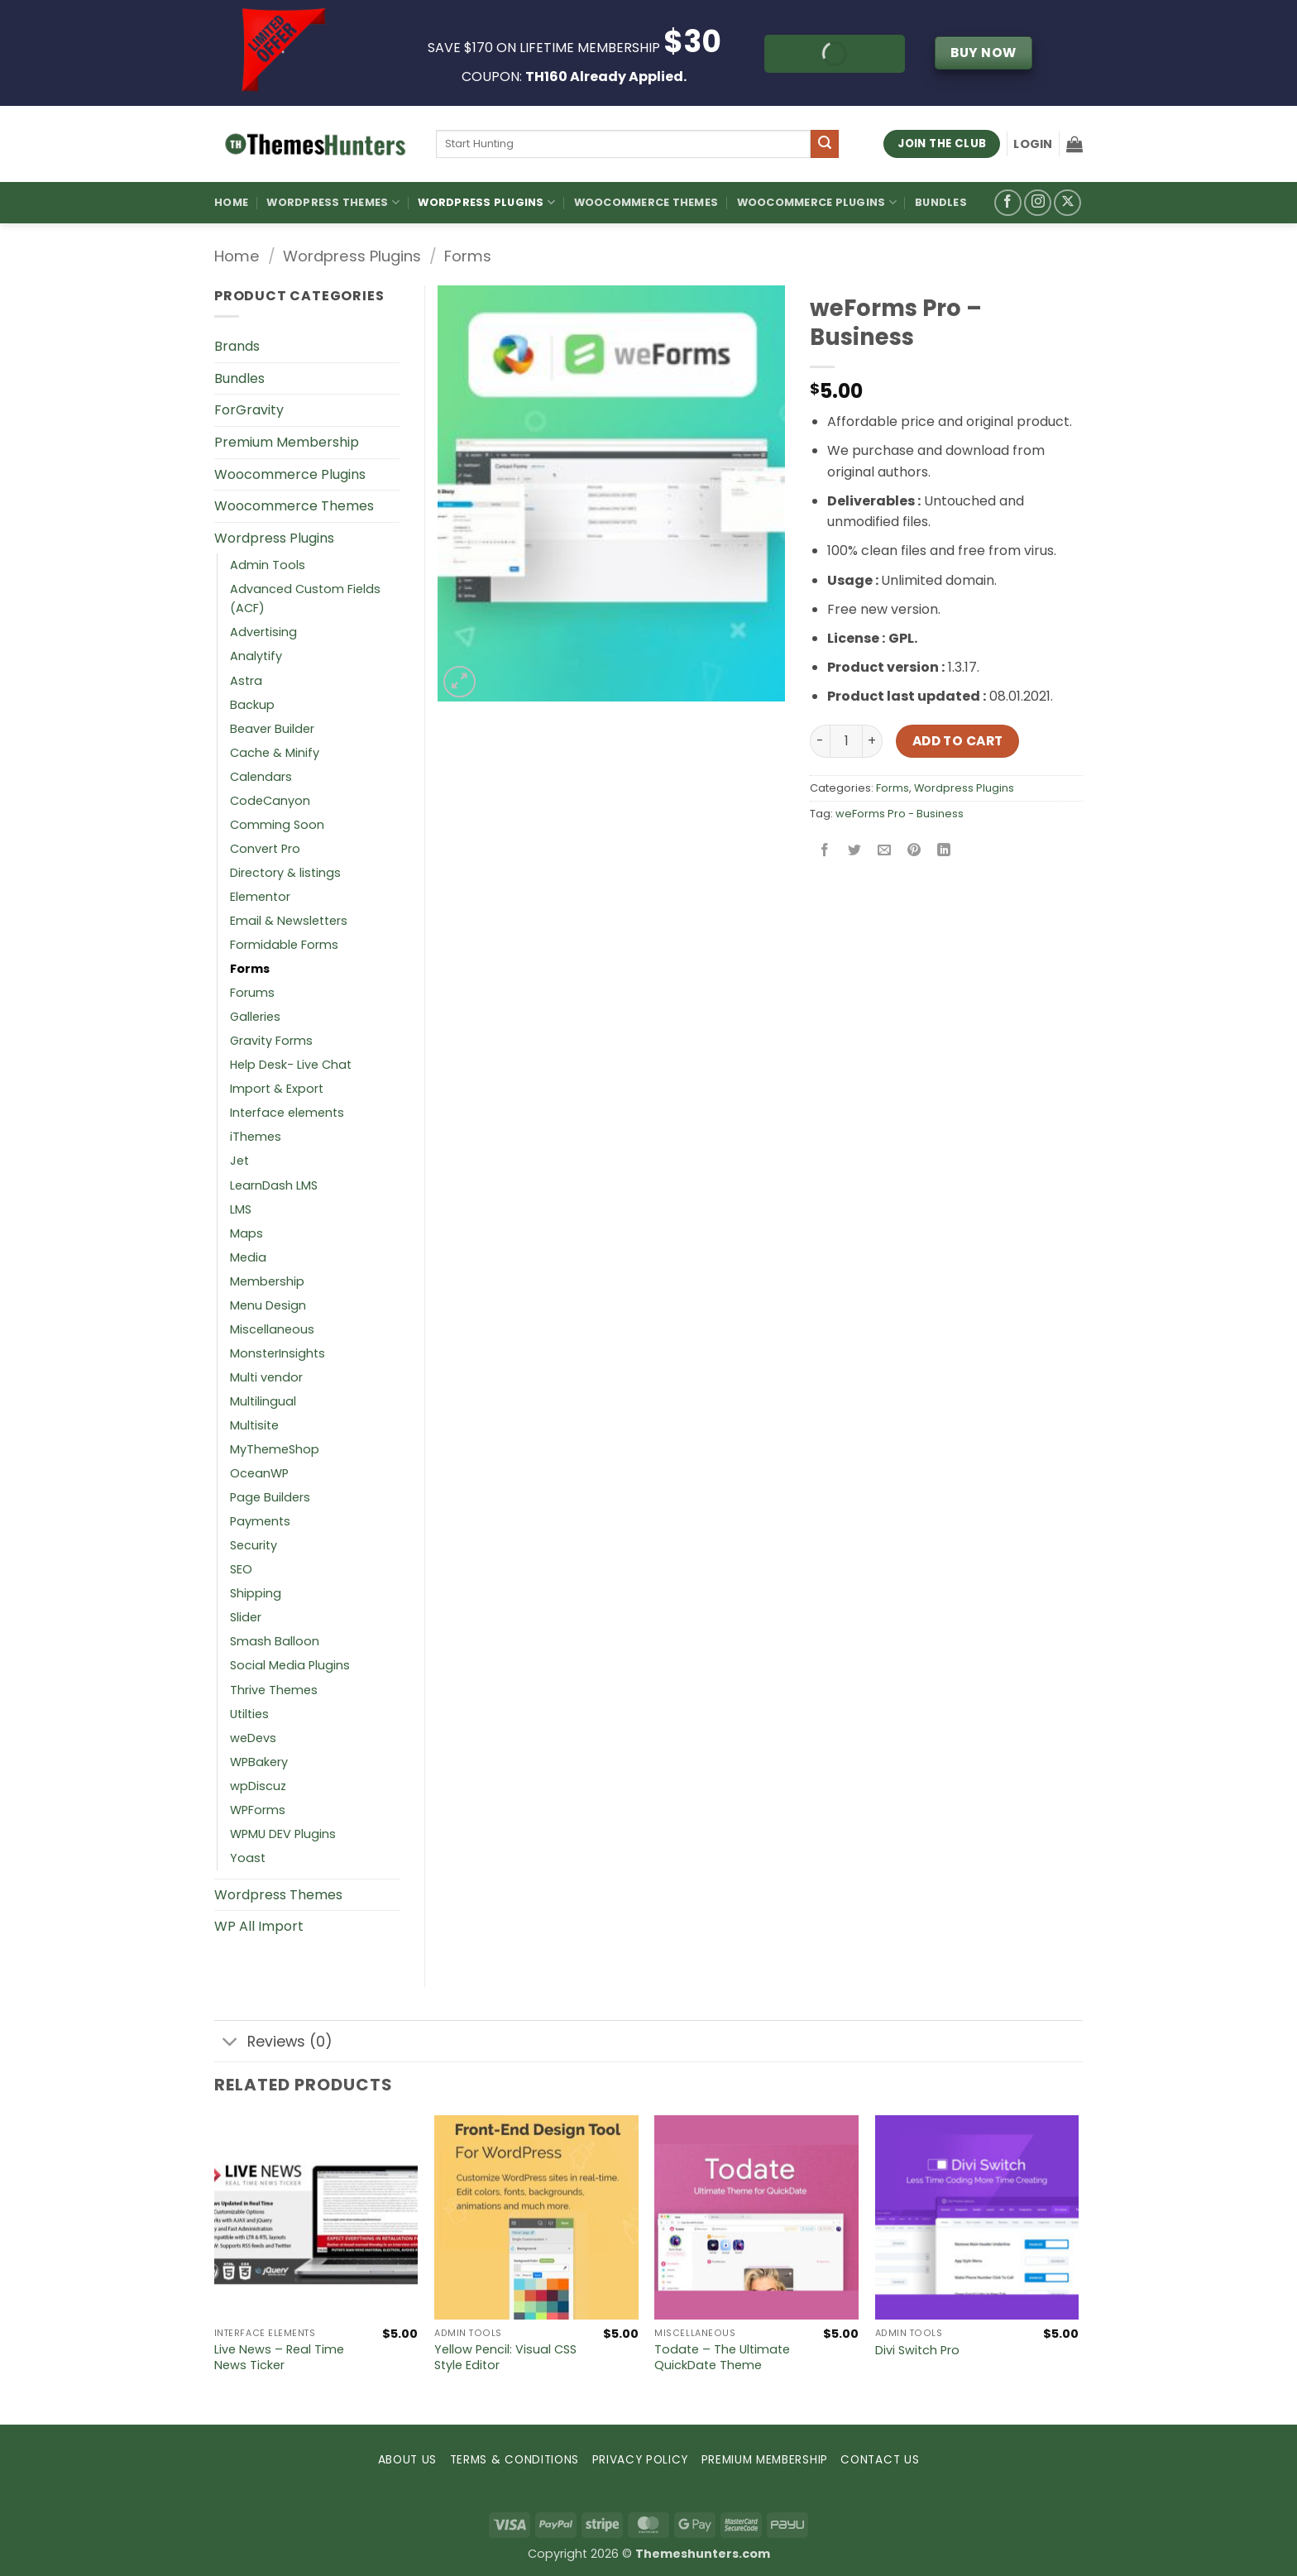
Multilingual (263, 1401)
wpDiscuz (258, 1786)
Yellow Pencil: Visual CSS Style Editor (505, 2357)
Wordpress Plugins (352, 256)
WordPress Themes (333, 202)
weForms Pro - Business (899, 814)
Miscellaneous (272, 1329)
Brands (237, 346)
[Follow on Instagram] (1037, 203)
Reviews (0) (273, 2043)
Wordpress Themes (278, 1894)
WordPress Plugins (486, 202)
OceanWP (259, 1473)
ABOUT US (407, 2460)
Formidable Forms (284, 944)
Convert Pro (265, 848)
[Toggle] (230, 2043)
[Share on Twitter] (855, 850)
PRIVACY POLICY (640, 2460)
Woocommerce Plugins (817, 202)
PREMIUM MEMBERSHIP (764, 2460)
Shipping (255, 1593)
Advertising (263, 632)
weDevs (253, 1738)
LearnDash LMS (274, 1185)
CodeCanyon (270, 800)
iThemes (255, 1136)
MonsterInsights (277, 1353)
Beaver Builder (272, 729)
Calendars (261, 776)
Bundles (941, 202)
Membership (267, 1281)
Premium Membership (286, 442)
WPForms (257, 1810)
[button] (1032, 144)
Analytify (256, 656)
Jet (239, 1160)
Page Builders (270, 1497)
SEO (241, 1569)
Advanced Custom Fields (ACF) (305, 598)
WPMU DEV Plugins (283, 1834)
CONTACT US (879, 2460)
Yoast (248, 1858)
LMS (240, 1209)
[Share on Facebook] (825, 850)
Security (253, 1545)
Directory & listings (285, 872)
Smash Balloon (274, 1641)
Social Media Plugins (290, 1665)
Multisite (254, 1425)
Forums (252, 992)
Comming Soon (277, 824)
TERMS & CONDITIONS (514, 2460)
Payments (260, 1521)
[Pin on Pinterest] (914, 850)
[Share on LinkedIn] (944, 850)
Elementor (260, 896)
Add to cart (957, 740)
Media (248, 1257)
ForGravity (249, 409)
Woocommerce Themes (646, 202)
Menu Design (268, 1305)
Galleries (255, 1016)
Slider (245, 1617)
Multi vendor (266, 1377)
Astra (246, 681)
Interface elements (287, 1112)
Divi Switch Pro (917, 2350)
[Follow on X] (1067, 203)
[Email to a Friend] (884, 850)
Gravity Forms (271, 1040)
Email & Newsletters (288, 920)
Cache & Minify (274, 753)
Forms (467, 256)
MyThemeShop (274, 1449)
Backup (252, 705)
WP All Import (259, 1926)
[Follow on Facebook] (1008, 203)
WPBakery (259, 1762)
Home (231, 202)
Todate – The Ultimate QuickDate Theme (722, 2357)
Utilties (249, 1714)
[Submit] (825, 144)
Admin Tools (267, 565)
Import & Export (276, 1088)
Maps (246, 1233)
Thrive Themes (274, 1690)
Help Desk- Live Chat (291, 1064)
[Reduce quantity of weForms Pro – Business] (820, 741)
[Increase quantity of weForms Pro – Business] (873, 741)
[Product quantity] (846, 741)
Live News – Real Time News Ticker (279, 2357)
